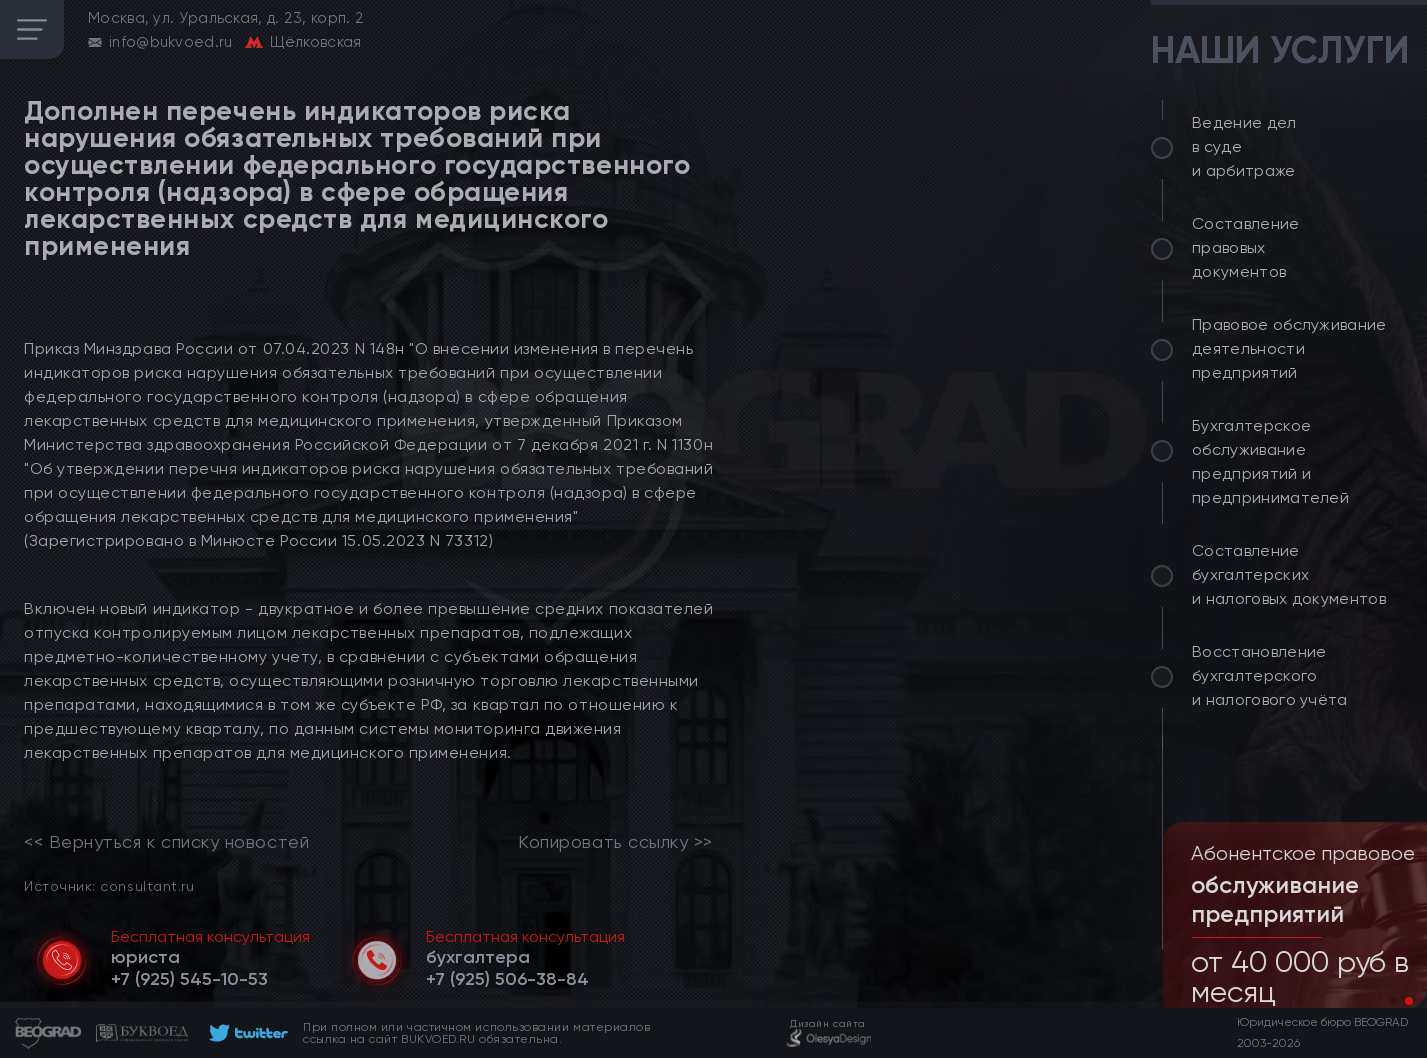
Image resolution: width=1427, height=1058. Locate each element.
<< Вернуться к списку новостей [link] (166, 842)
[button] (1393, 1001)
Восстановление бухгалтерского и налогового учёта (1270, 675)
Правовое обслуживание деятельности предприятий (1289, 348)
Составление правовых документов (1246, 247)
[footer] (245, 1033)
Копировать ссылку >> (615, 842)
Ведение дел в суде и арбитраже (1244, 146)
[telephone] (189, 979)
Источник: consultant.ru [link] (109, 885)
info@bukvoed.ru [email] (171, 42)
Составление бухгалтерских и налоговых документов (1289, 574)
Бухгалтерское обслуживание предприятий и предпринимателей (1270, 461)
